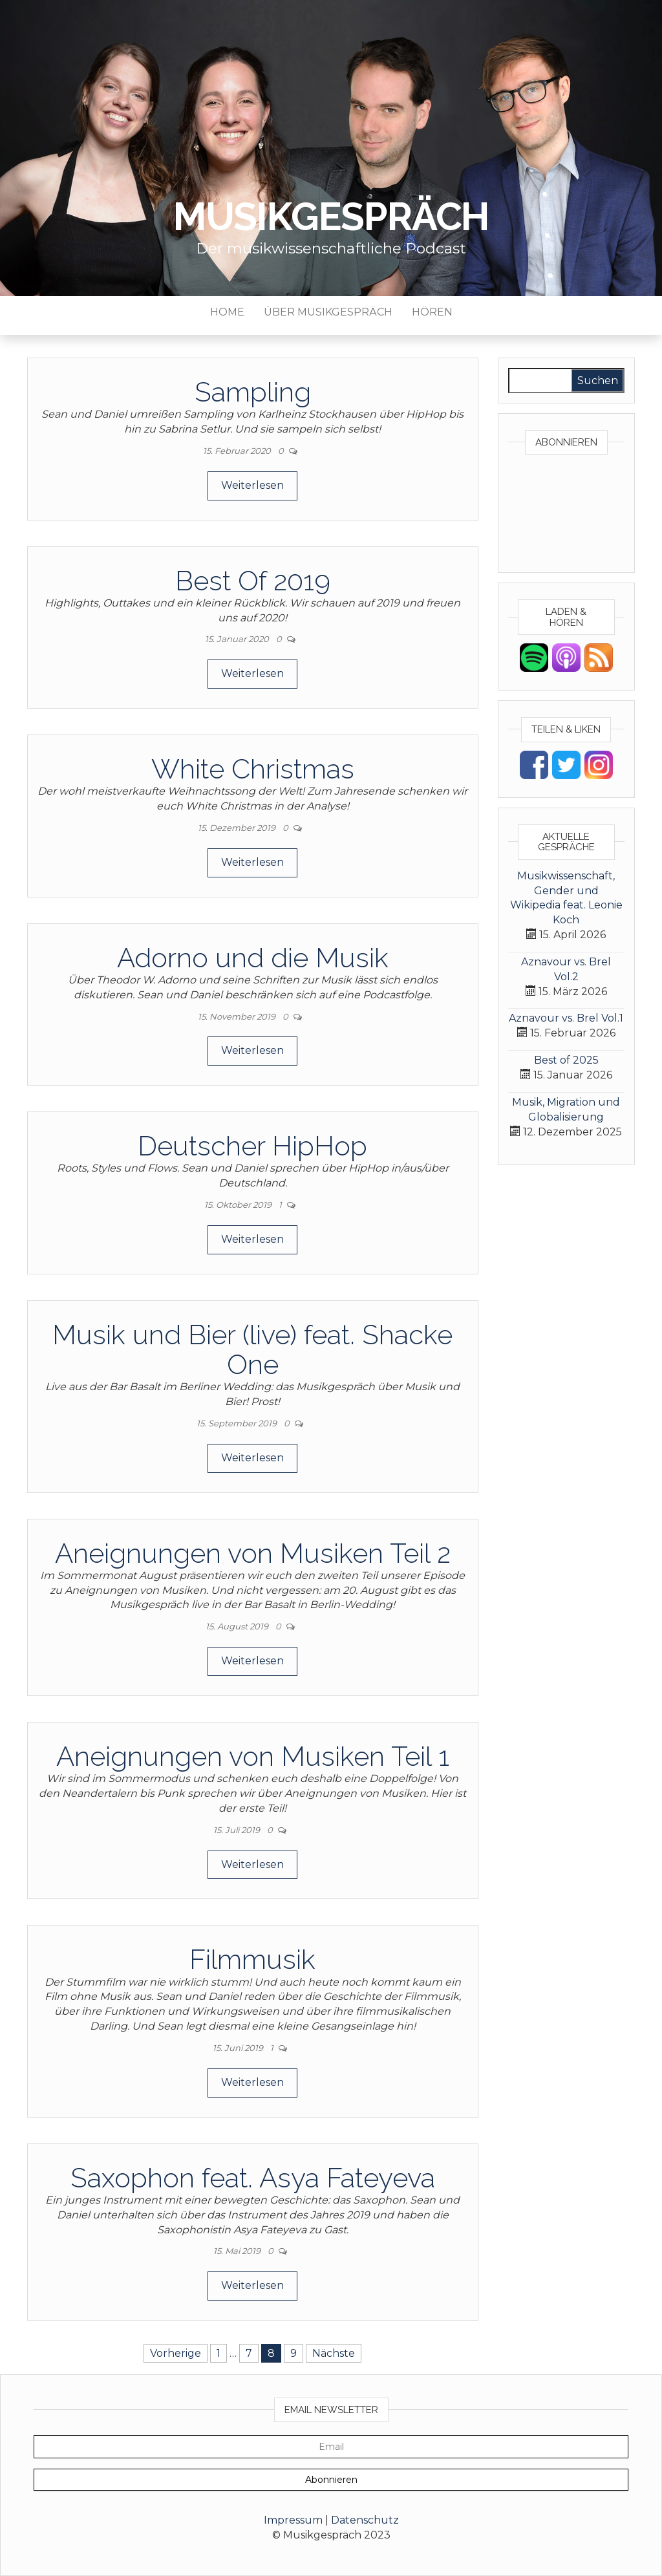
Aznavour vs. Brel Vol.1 (566, 1018)
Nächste (333, 2353)
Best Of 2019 (252, 581)
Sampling (253, 392)
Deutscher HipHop (252, 1146)
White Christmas (252, 769)
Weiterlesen (252, 485)
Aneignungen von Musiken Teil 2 (253, 1553)
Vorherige (175, 2353)
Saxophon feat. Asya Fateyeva (252, 2178)
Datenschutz (365, 2520)
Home (227, 312)
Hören (432, 312)
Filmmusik (252, 1959)
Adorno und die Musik (253, 958)
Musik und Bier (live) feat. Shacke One (252, 1349)
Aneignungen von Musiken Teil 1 (252, 1756)
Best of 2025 (566, 1060)
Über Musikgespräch (328, 312)
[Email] (331, 2446)
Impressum (293, 2520)
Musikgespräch (331, 216)
